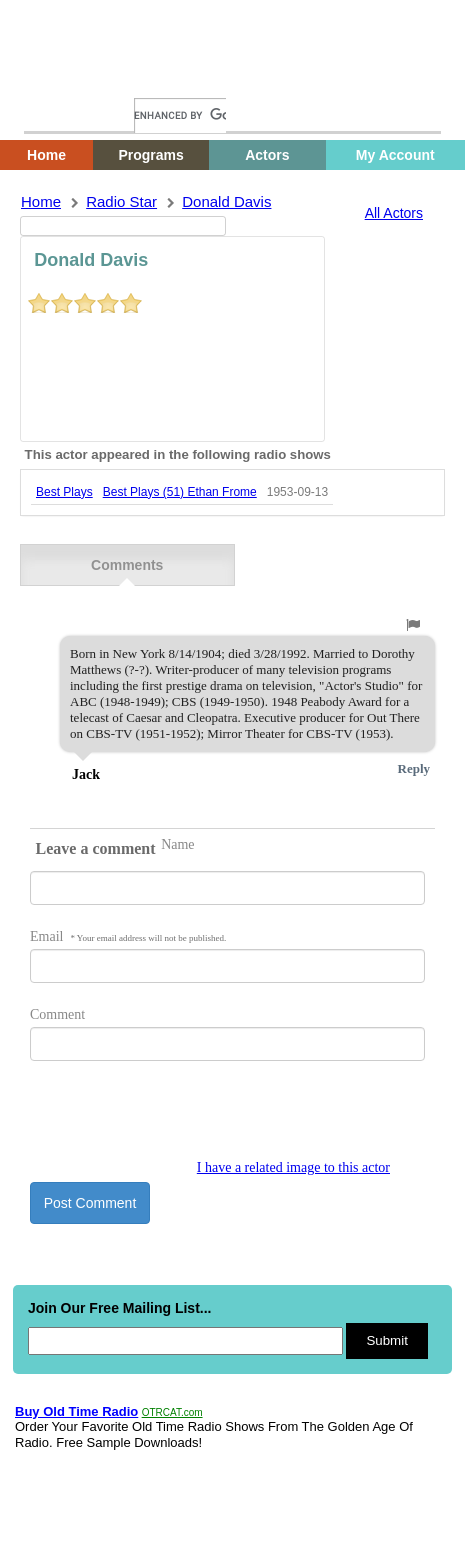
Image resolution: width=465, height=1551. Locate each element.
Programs (150, 155)
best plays (64, 492)
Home (55, 77)
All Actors (394, 213)
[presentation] (182, 1121)
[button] (413, 625)
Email (128, 936)
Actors (267, 155)
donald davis (226, 201)
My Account (395, 155)
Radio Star (121, 201)
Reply (414, 768)
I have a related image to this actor (293, 1167)
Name (177, 844)
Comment (57, 1014)
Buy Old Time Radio (76, 1411)
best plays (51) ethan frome (180, 492)
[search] (180, 115)
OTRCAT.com (172, 1412)
